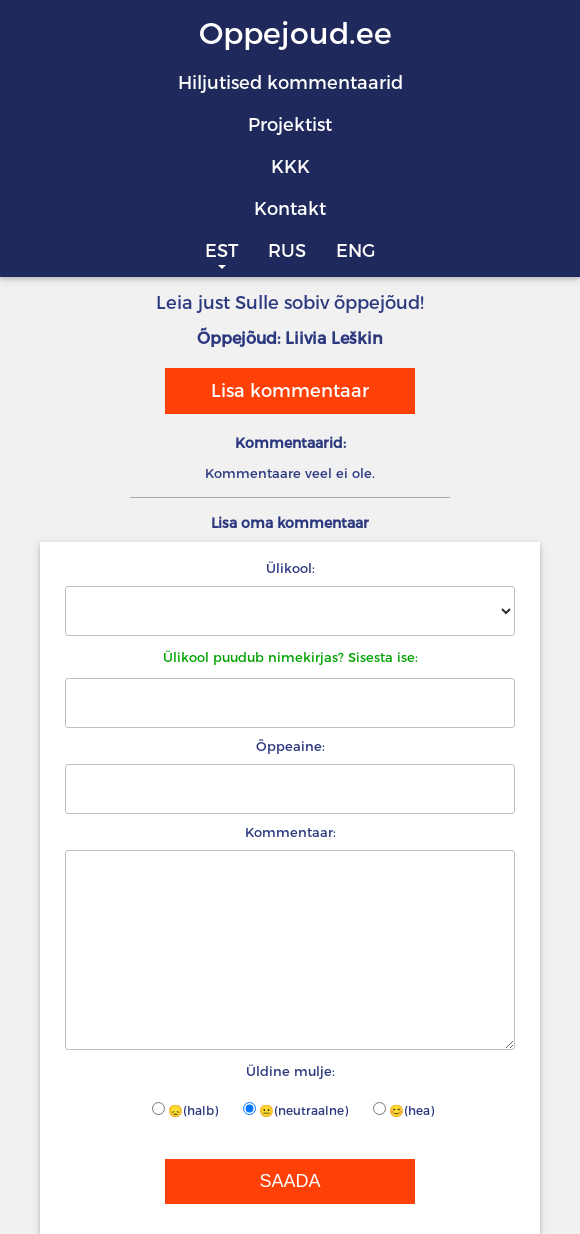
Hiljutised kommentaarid (290, 83)
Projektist (290, 125)
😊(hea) (403, 1110)
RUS (287, 251)
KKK (290, 167)
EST (221, 251)
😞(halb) (185, 1110)
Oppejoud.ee (295, 33)
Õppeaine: (290, 746)
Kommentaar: (290, 832)
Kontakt (290, 209)
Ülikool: (290, 568)
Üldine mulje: (290, 1071)
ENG (355, 251)
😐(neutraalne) (295, 1110)
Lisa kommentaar (290, 391)
